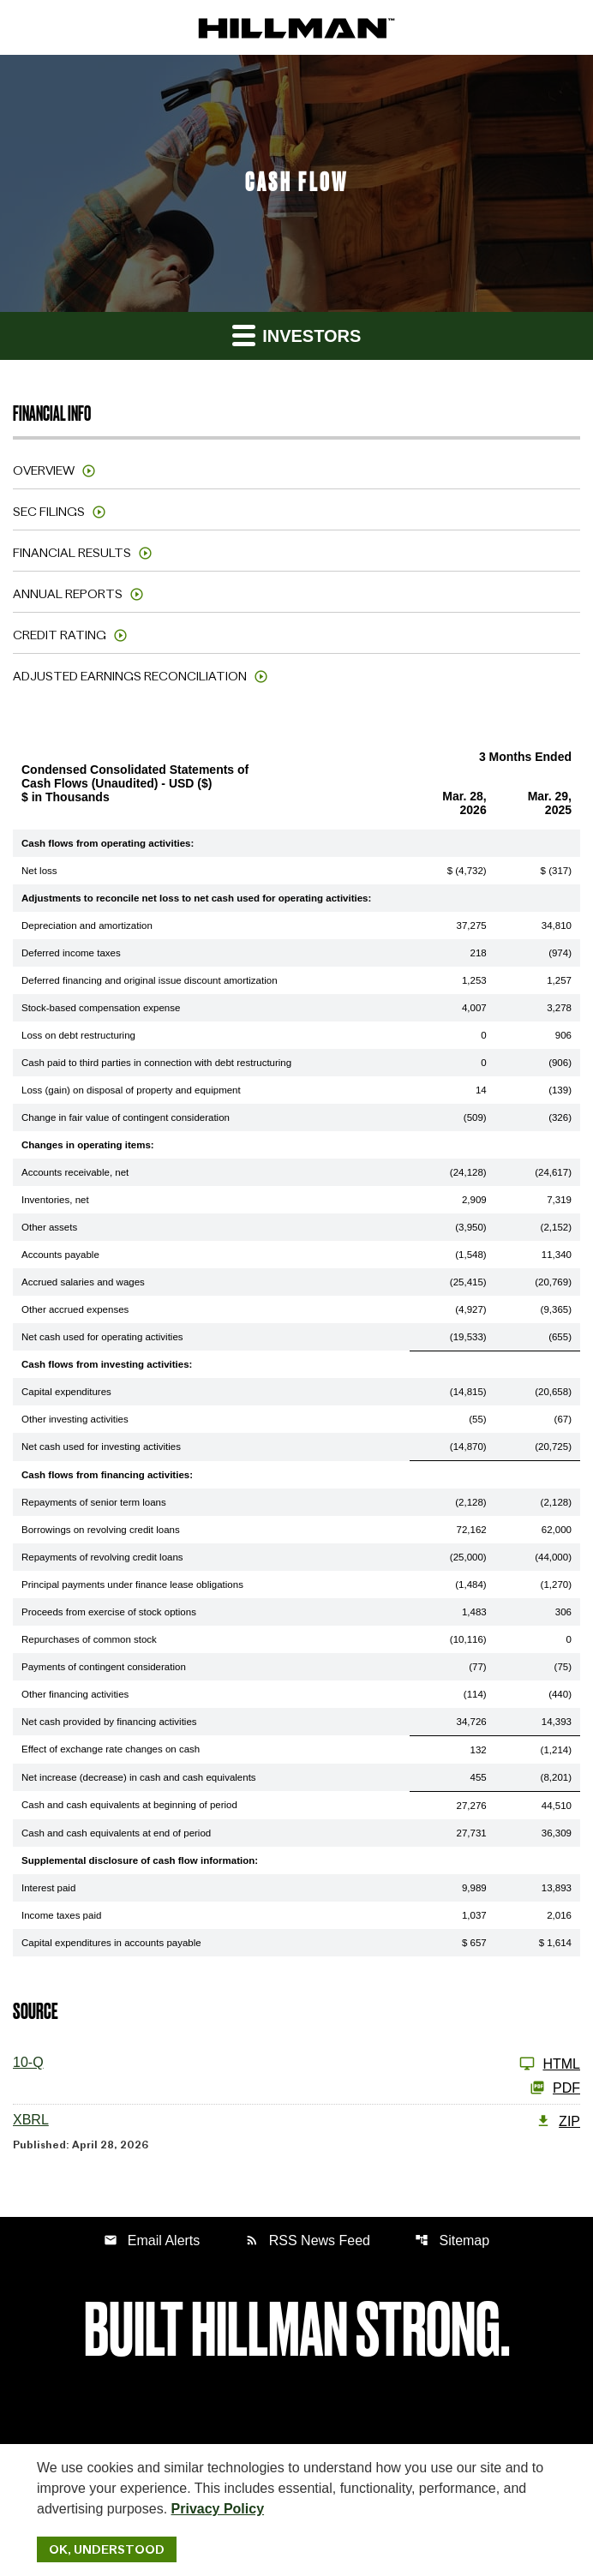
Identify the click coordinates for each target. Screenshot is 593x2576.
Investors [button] (297, 334)
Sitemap (452, 2240)
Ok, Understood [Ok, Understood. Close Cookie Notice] (107, 2549)
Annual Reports (68, 594)
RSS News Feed (307, 2240)
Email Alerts (152, 2240)
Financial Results (72, 552)
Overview (44, 470)
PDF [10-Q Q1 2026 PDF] (555, 2087)
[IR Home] (296, 27)
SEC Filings (49, 511)
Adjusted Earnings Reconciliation (130, 676)
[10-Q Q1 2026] (296, 2063)
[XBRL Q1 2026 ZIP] (296, 2121)
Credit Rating (59, 635)
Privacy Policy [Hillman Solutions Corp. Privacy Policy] (218, 2508)
